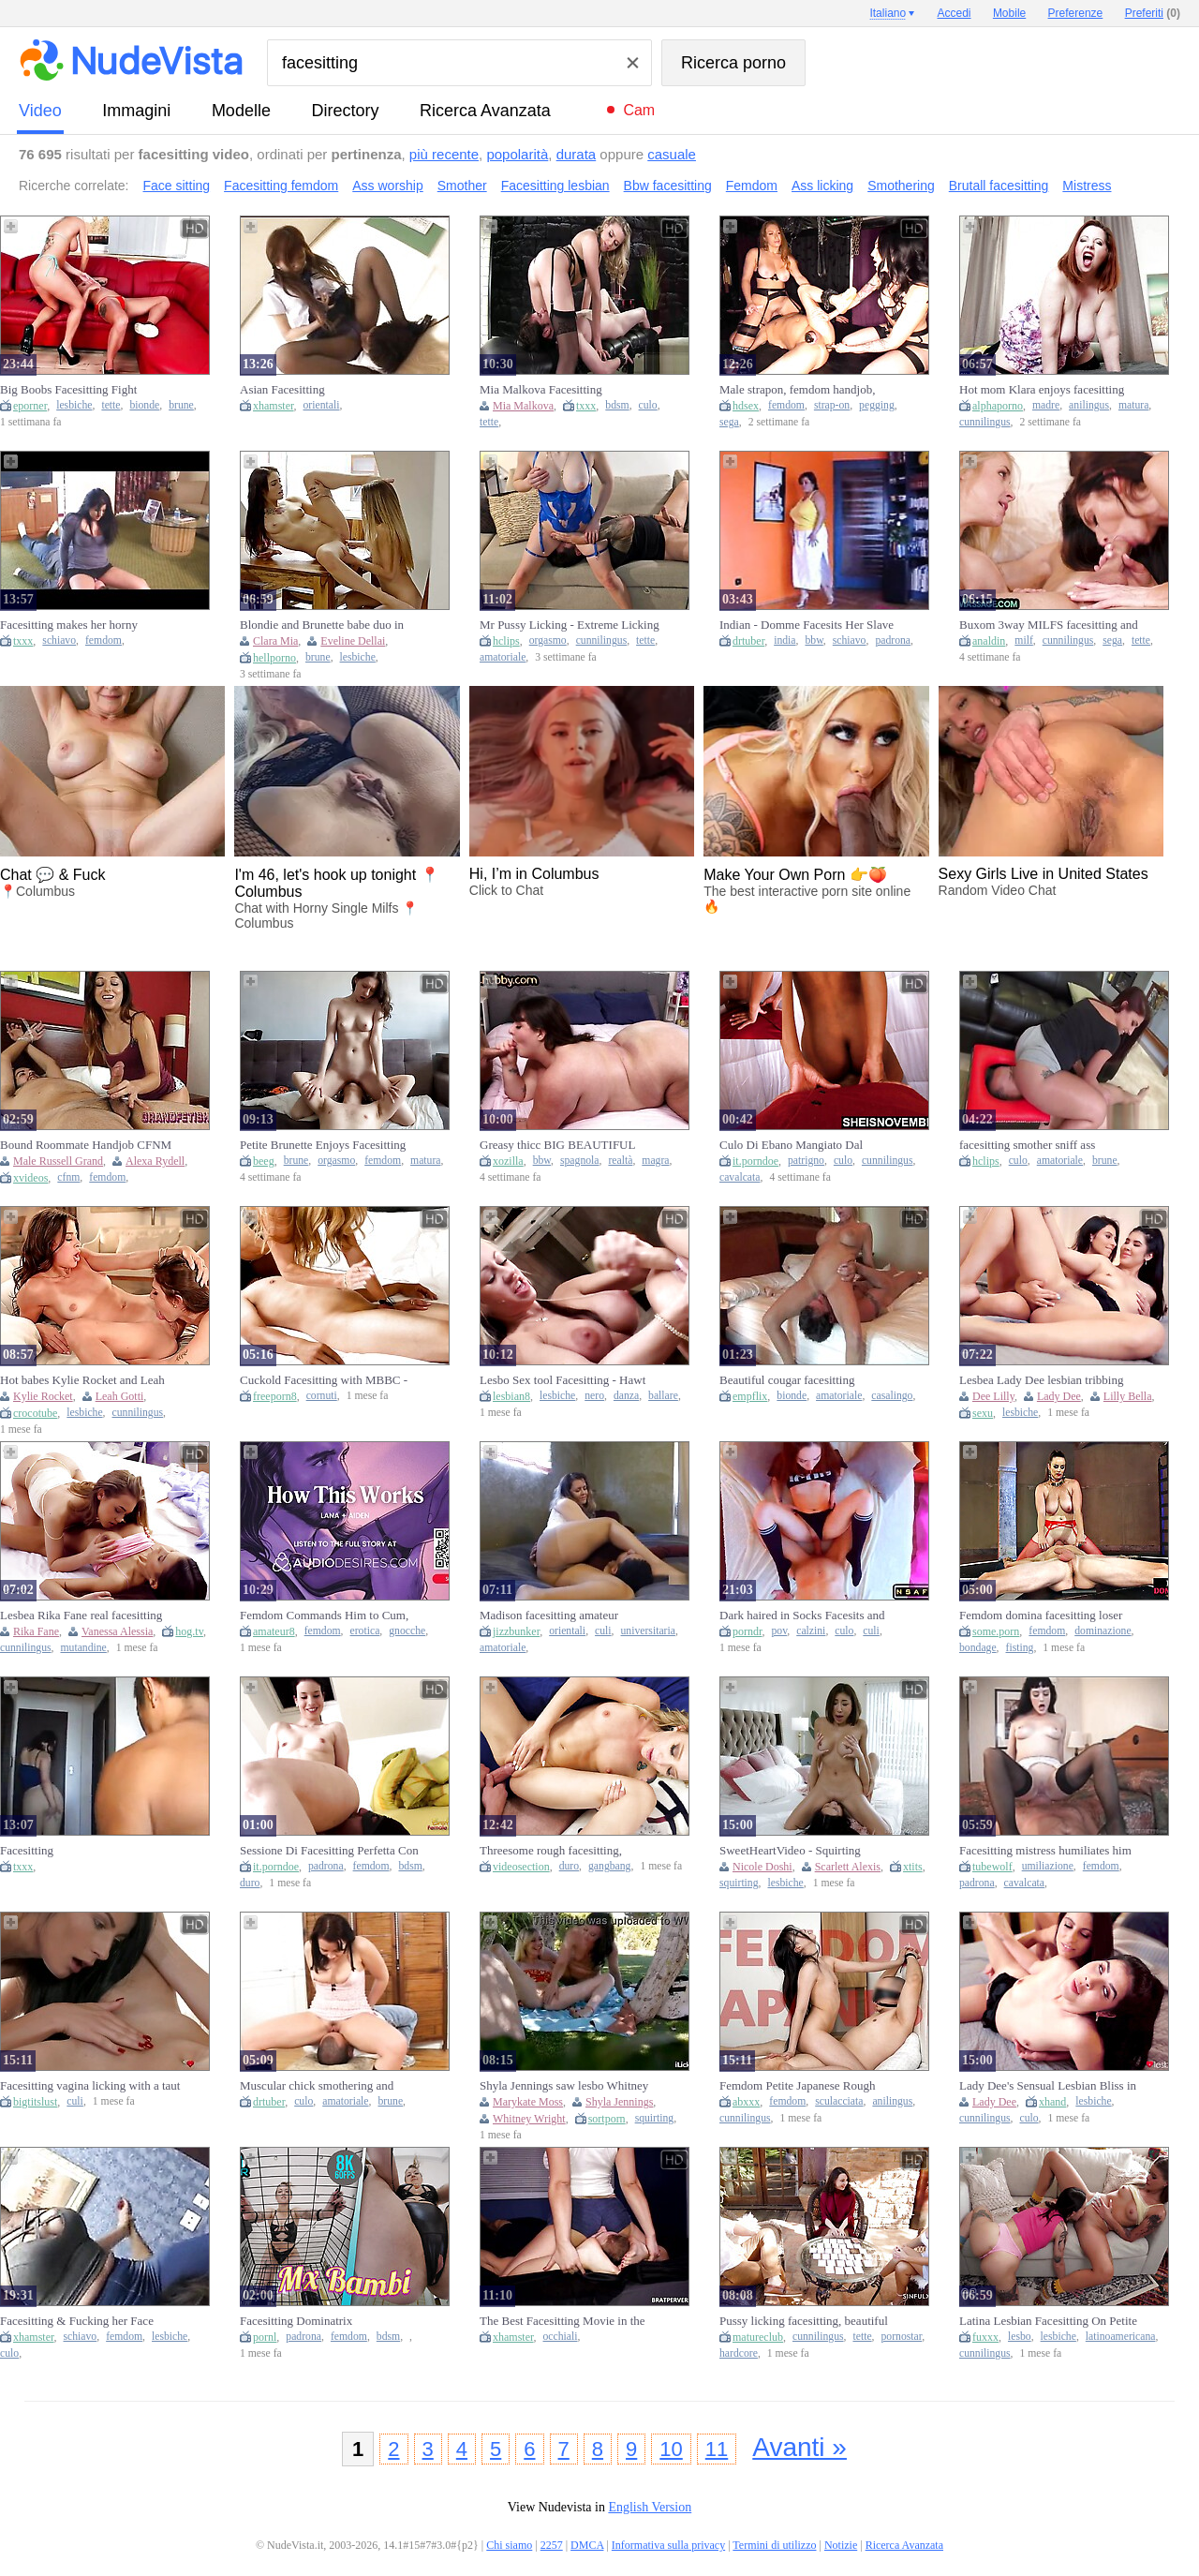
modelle (241, 110)
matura (1133, 405)
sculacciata (839, 2101)
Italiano (887, 13)
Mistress (1086, 185)
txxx (586, 405)
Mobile (1009, 13)
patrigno (806, 1160)
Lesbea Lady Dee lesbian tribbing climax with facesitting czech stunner (1049, 1380)
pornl (264, 2337)
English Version (649, 2507)
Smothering (901, 185)
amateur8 (274, 1631)
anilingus (1089, 405)
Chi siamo (509, 2545)
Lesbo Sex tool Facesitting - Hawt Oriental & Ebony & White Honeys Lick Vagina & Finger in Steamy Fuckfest (566, 1380)
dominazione (1102, 1631)
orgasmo (548, 640)
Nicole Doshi (762, 1866)
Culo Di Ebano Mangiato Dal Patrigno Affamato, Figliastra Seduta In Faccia (808, 1145)
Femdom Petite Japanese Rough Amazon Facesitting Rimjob (797, 2085)
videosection (521, 1866)
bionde (144, 405)
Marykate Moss (528, 2101)
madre (1045, 405)
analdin (988, 641)
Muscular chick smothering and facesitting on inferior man (316, 2085)
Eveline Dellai (352, 641)
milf (1023, 640)
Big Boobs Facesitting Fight (68, 389)
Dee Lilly (993, 1396)
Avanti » (799, 2447)
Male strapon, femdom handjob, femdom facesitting (797, 389)
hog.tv (189, 1631)
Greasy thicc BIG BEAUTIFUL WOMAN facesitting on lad (557, 1145)
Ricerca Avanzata (485, 110)
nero (594, 1396)
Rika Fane (36, 1631)
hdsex (746, 405)
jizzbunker (516, 1631)
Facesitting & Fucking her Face (77, 2321)
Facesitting (26, 1850)
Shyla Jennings (619, 2101)
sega (729, 422)
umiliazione (1047, 1866)
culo (648, 405)
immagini (136, 110)
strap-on (832, 405)
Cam (639, 110)
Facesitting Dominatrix (296, 2321)
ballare (663, 1396)
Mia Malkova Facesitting (541, 389)
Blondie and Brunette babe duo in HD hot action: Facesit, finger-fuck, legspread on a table (326, 625)
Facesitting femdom (281, 185)
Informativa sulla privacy (668, 2545)
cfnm (68, 1177)
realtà (620, 1160)
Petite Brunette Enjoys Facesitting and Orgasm (323, 1145)
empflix (750, 1396)
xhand (1052, 2101)
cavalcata (739, 1177)
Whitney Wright (529, 2118)
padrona (892, 640)
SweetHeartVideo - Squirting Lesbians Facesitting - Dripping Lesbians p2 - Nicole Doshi (796, 1850)
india (784, 640)
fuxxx (985, 2337)
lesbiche (74, 405)
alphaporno (997, 405)
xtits (913, 1866)
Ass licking (822, 185)
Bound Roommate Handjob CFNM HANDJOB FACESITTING (85, 1145)
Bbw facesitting (668, 185)
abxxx (746, 2101)
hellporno (274, 657)
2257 (551, 2545)
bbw (813, 640)
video (40, 110)
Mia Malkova (523, 405)
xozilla (508, 1161)
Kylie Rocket (43, 1396)
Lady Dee (1059, 1396)
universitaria (648, 1631)
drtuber (748, 641)
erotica (365, 1631)
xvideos (30, 1177)
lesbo (1019, 2336)
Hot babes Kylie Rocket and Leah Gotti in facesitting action (82, 1380)
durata (576, 154)
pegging (877, 405)
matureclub (758, 2337)
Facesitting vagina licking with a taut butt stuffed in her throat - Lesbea (90, 2085)
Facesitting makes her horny (69, 625)
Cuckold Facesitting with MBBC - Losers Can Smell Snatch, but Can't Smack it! (326, 1380)
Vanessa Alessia (117, 1631)
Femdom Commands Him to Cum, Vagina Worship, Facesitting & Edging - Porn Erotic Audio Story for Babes (330, 1615)
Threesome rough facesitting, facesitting (551, 1850)
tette (110, 405)
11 (716, 2449)
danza (626, 1396)
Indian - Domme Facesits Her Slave (806, 625)
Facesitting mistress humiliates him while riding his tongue (1045, 1850)
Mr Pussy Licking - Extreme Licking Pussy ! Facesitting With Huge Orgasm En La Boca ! (569, 625)
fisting (1020, 1648)
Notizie (840, 2545)
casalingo (891, 1396)
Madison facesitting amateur (549, 1615)
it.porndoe (755, 1161)
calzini (810, 1631)
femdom (786, 405)
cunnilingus (985, 422)
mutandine (83, 1648)
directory (344, 110)
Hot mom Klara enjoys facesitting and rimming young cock (1041, 389)
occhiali (560, 2336)
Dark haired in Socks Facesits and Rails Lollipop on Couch (802, 1615)
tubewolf (992, 1866)
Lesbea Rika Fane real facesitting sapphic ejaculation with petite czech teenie (89, 1615)
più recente (444, 154)
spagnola (580, 1160)
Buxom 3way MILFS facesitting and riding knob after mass (1048, 625)
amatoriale (502, 657)
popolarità (517, 154)
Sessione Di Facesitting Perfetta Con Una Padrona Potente (329, 1850)
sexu (982, 1413)
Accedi (954, 13)
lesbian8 (511, 1396)
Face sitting (177, 185)
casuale (671, 154)
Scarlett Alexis (848, 1866)
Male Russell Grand (58, 1161)
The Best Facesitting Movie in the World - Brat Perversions (562, 2321)
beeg (263, 1161)
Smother (462, 185)
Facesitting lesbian (555, 185)
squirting (739, 1883)
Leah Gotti (120, 1396)
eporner (30, 405)
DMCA (586, 2545)
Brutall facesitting (999, 185)
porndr (747, 1631)
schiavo (59, 640)
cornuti (321, 1396)
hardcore (738, 2353)
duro (249, 1883)
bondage (978, 1648)
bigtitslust (35, 2101)
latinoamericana (1121, 2336)
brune (181, 405)
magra (655, 1160)
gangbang (609, 1866)
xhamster (273, 405)
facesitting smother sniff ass (1027, 1145)
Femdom (751, 185)
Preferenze (1075, 13)
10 (670, 2449)
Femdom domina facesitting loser (1040, 1615)
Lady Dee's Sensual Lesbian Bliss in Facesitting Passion (1047, 2085)
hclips (506, 641)
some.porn (995, 1631)
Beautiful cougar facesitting (786, 1380)
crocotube (35, 1413)
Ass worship (387, 185)
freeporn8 (275, 1396)
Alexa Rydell (155, 1161)
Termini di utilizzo (774, 2545)
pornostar (902, 2336)
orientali (321, 405)
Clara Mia (275, 641)
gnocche (407, 1631)
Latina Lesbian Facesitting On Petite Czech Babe (1048, 2321)
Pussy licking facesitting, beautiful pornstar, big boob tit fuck (803, 2321)
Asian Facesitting (282, 389)
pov (780, 1631)
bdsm (617, 405)
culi (603, 1631)
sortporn (607, 2118)
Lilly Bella (1127, 1396)
